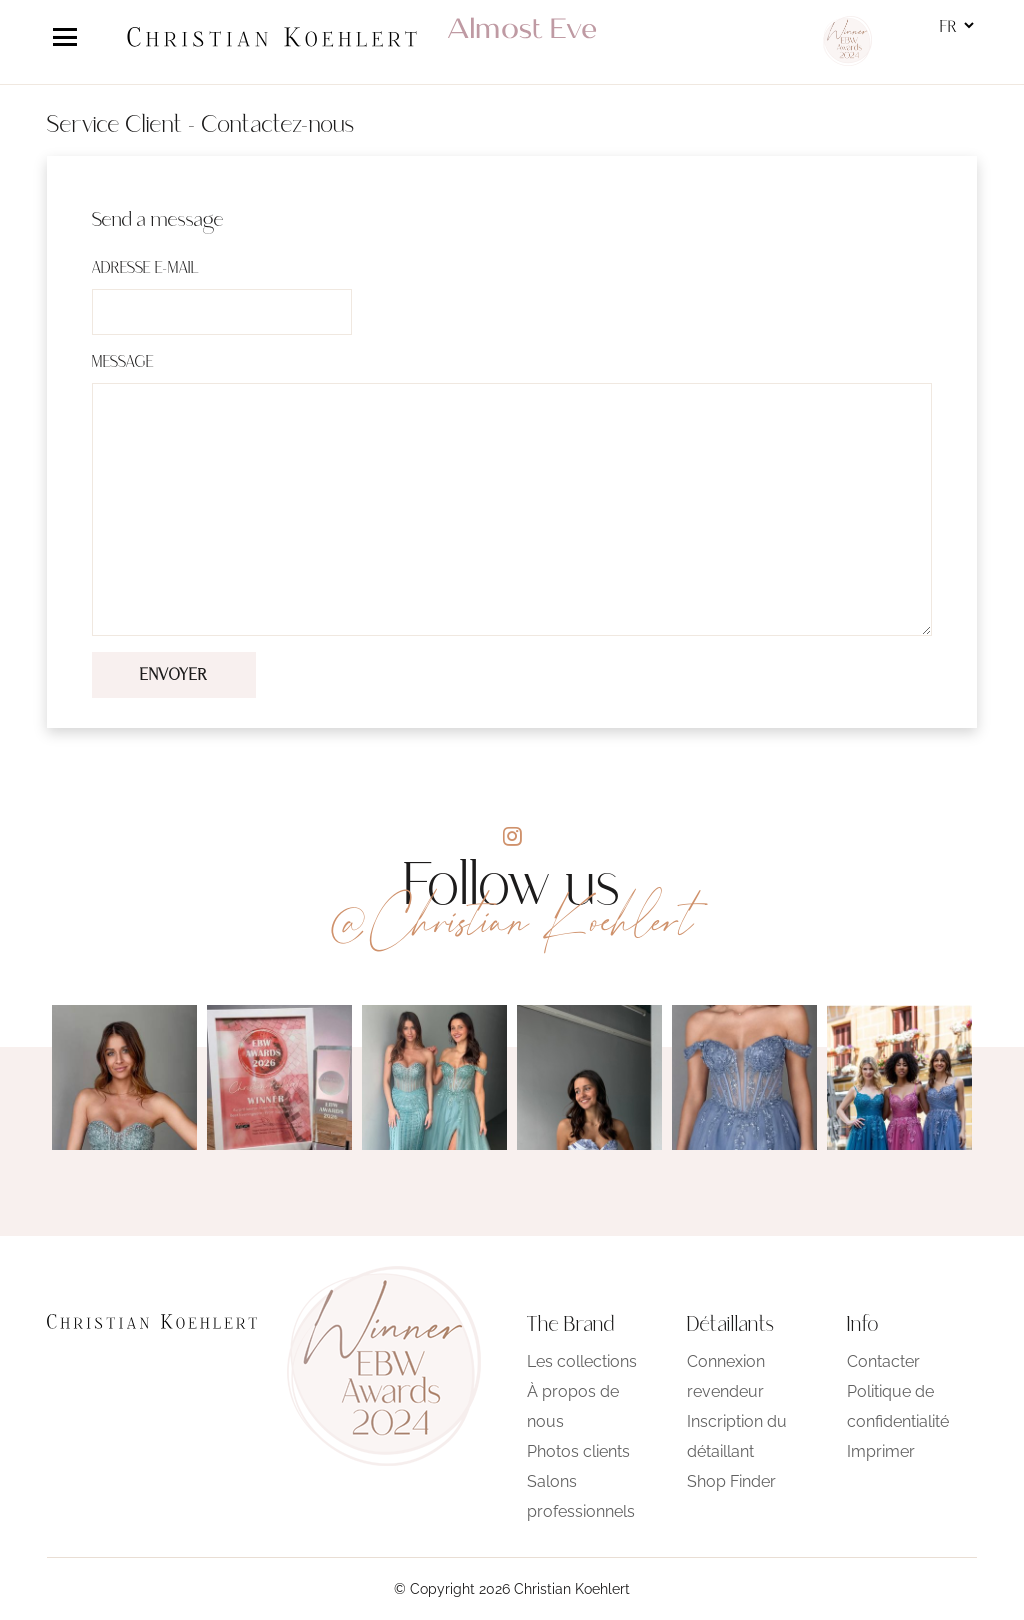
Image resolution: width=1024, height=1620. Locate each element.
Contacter (883, 1361)
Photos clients (578, 1451)
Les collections (582, 1361)
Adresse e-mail (145, 269)
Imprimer (881, 1451)
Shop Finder (731, 1481)
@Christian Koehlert (512, 921)
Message (123, 363)
